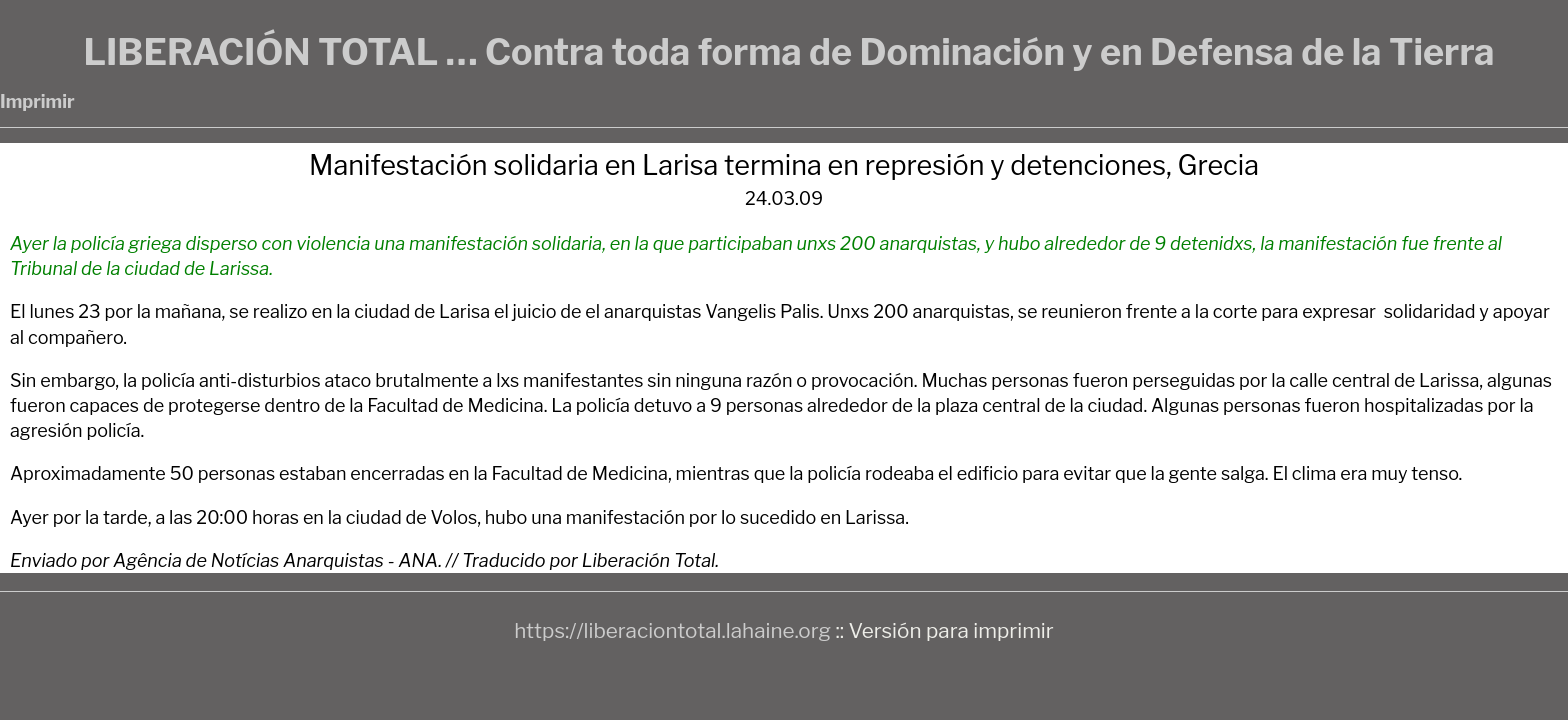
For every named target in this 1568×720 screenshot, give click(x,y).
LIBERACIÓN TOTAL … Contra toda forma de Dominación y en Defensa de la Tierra (788, 52)
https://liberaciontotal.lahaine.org (672, 630)
